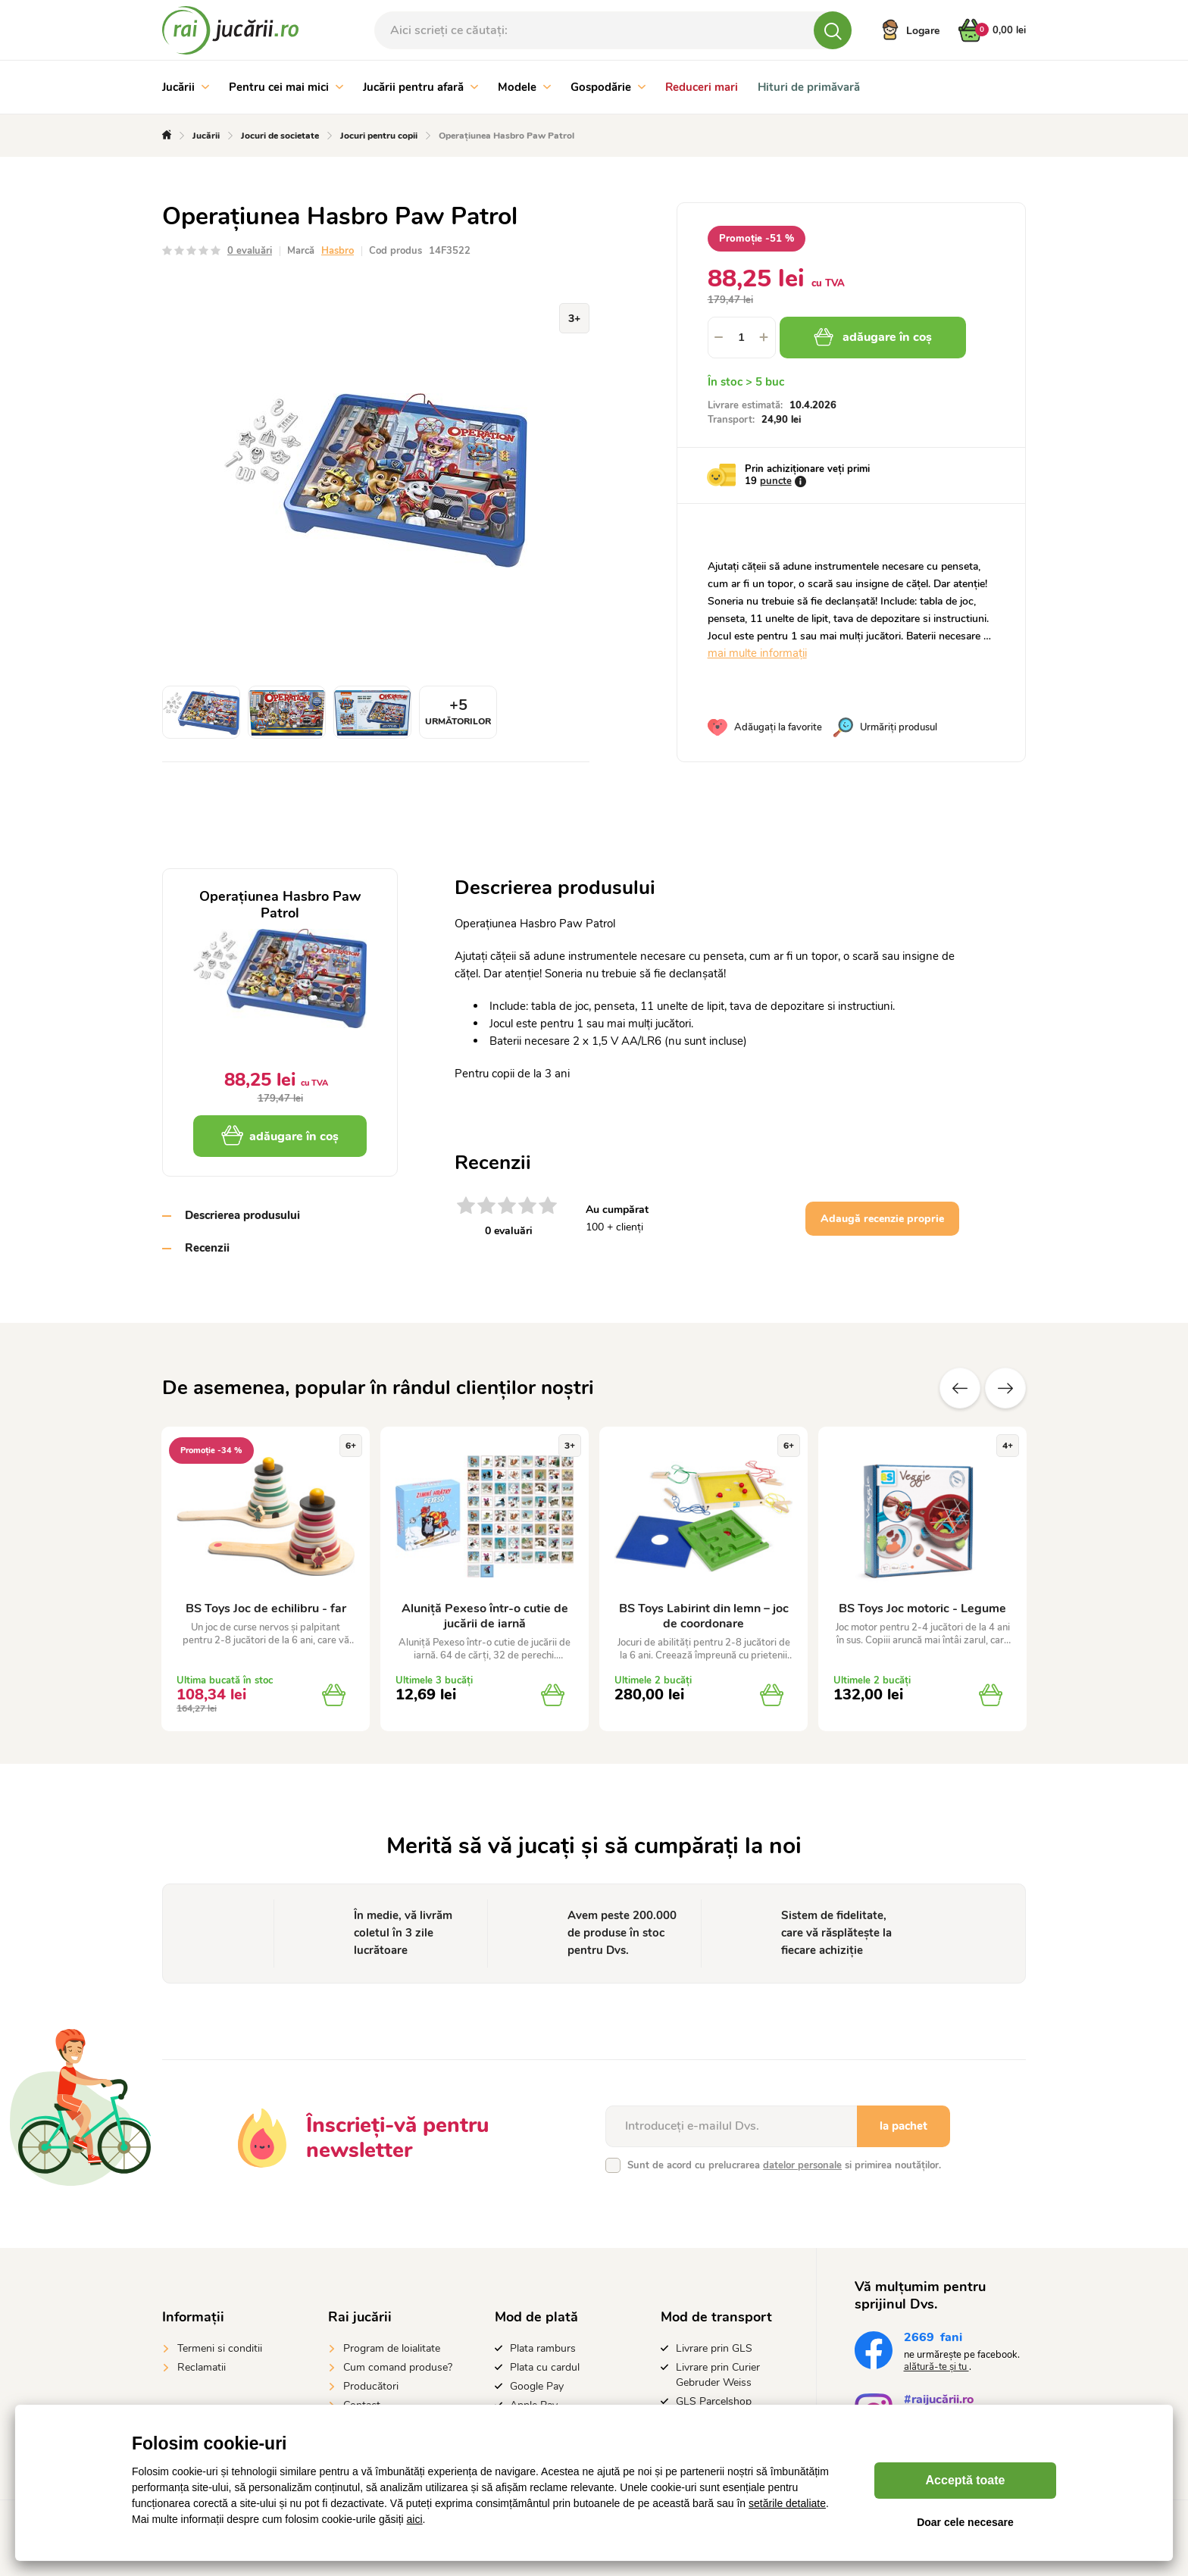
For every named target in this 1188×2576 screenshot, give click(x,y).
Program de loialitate (391, 2348)
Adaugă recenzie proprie (882, 1218)
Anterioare (959, 1388)
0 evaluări (249, 251)
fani (933, 2339)
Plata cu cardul (545, 2367)
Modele (524, 87)
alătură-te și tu (936, 2367)
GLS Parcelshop (714, 2401)
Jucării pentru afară (420, 87)
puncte (776, 481)
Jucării (185, 87)
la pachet (903, 2126)
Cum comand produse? (397, 2367)
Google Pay (537, 2386)
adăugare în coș (873, 337)
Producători (371, 2386)
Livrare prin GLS (714, 2348)
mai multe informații (757, 653)
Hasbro (337, 251)
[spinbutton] (741, 337)
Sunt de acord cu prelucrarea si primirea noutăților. (784, 2165)
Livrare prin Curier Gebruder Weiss (718, 2375)
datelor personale (802, 2165)
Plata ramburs (543, 2348)
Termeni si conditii (219, 2348)
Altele (1005, 1388)
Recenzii (207, 1247)
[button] (764, 337)
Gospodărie (608, 87)
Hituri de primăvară (809, 87)
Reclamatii (201, 2367)
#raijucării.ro (939, 2401)
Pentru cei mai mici (286, 87)
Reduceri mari (701, 87)
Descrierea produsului (242, 1215)
